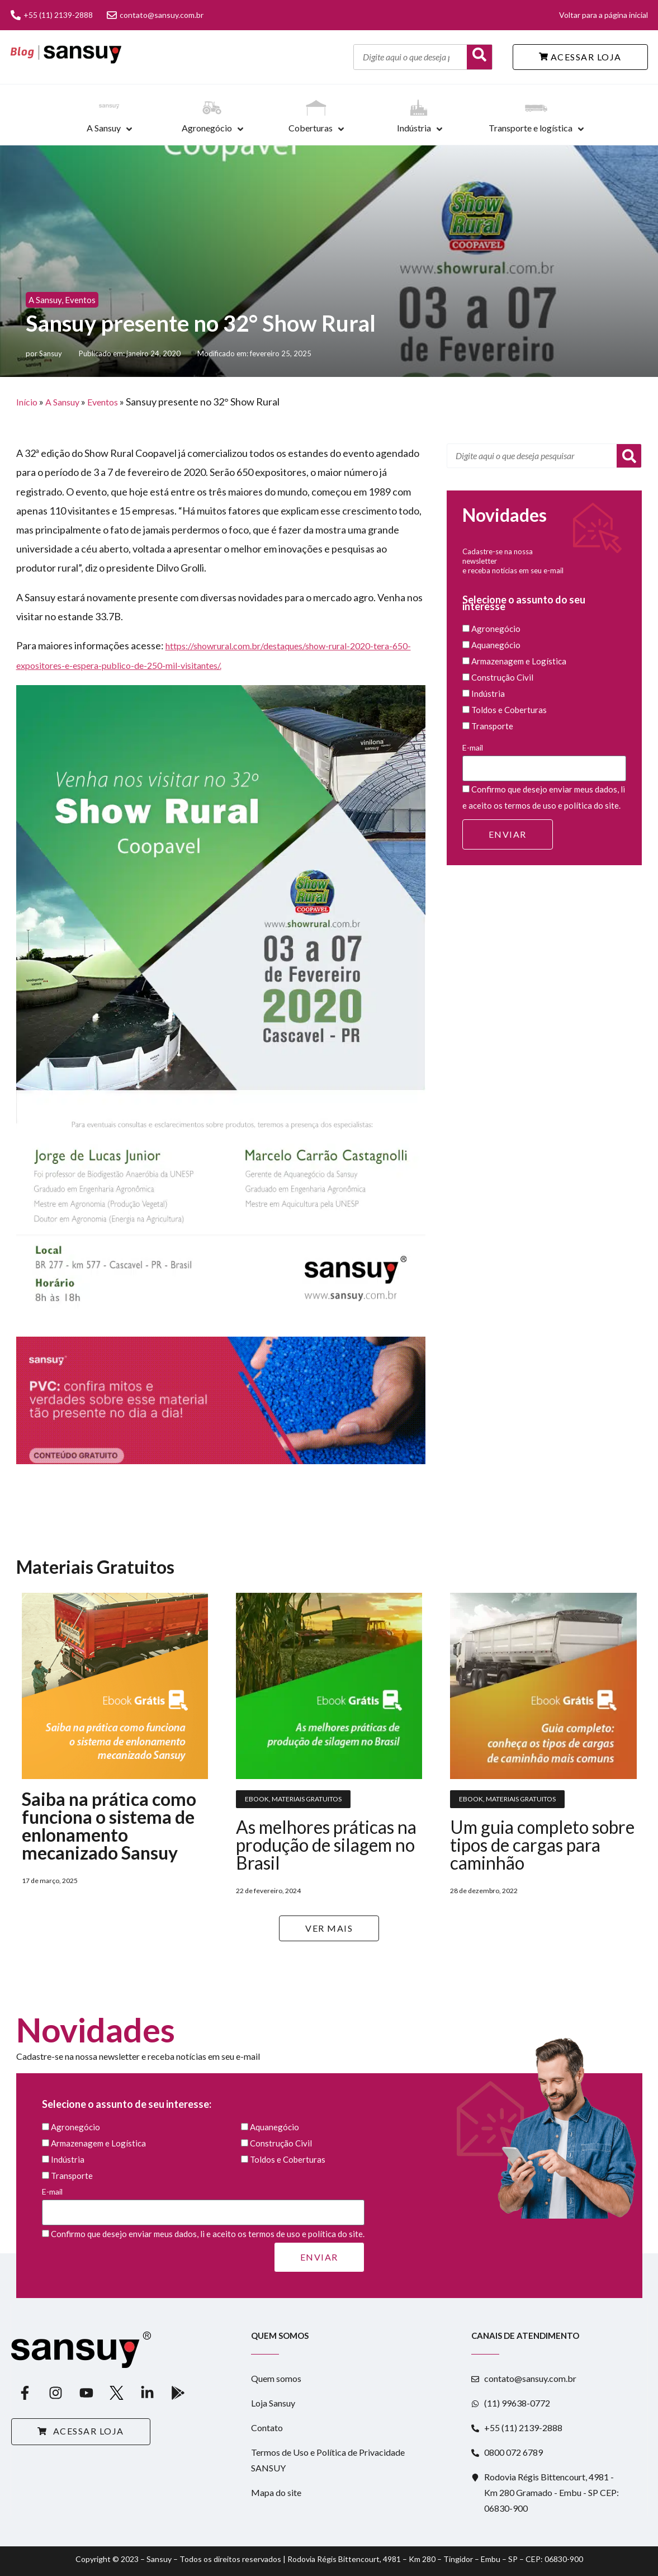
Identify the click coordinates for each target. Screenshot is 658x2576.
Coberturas (310, 127)
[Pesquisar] (629, 456)
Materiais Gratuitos (307, 1799)
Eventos (80, 300)
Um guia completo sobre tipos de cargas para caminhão (542, 1845)
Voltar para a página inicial (603, 15)
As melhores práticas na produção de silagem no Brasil (326, 1845)
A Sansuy (104, 127)
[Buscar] (479, 57)
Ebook (257, 1799)
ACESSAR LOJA (580, 56)
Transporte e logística (530, 127)
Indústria (414, 127)
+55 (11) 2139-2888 (52, 15)
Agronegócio (207, 127)
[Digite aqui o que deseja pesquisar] (410, 57)
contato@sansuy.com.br (155, 15)
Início (26, 402)
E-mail (544, 762)
